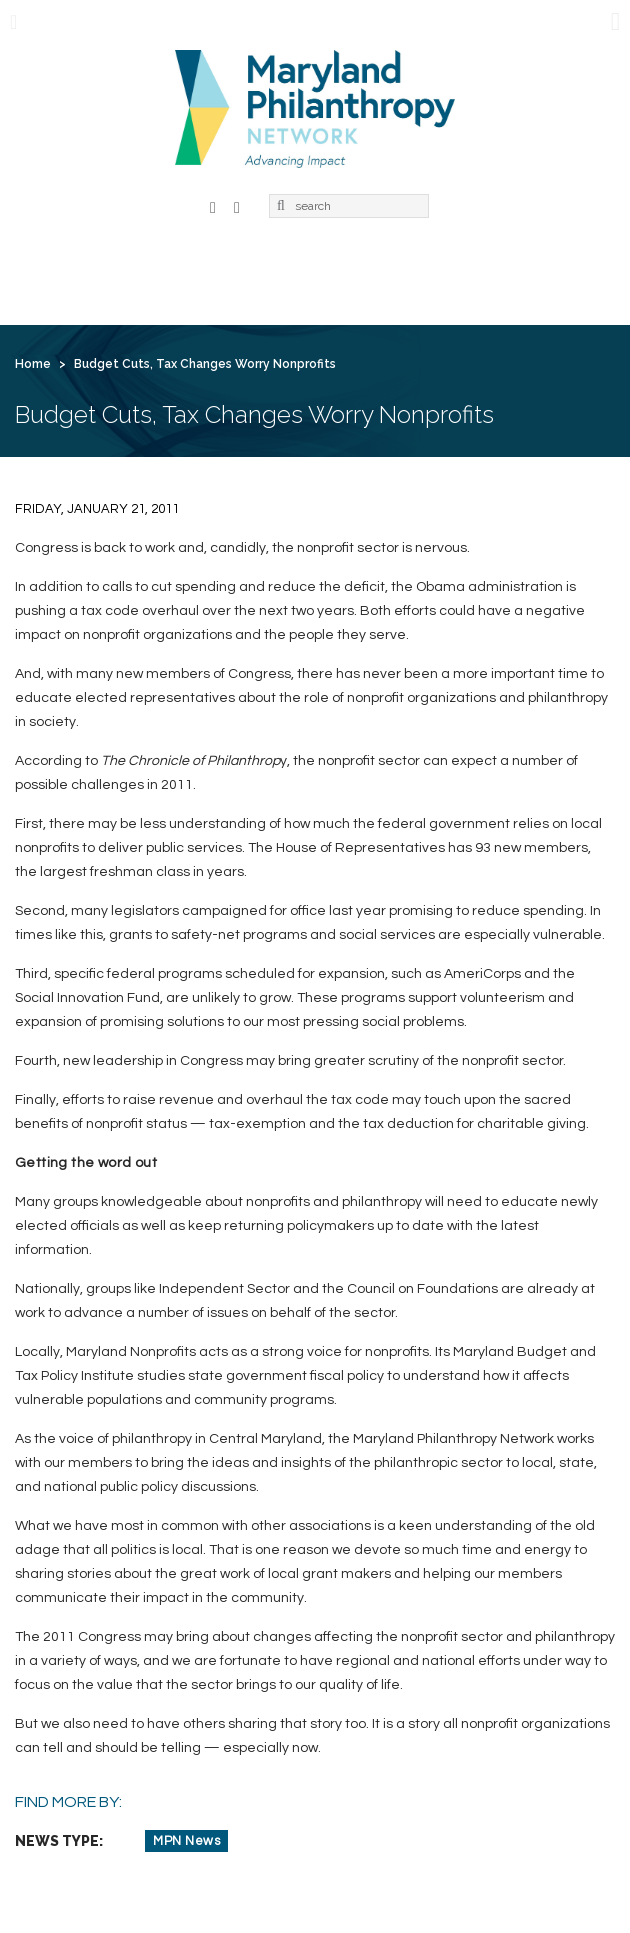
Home (51, 274)
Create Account (412, 308)
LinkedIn (237, 205)
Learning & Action (386, 274)
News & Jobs (527, 274)
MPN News (186, 1841)
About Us (137, 274)
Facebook (213, 205)
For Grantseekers (94, 308)
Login (302, 308)
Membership (247, 274)
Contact (220, 308)
